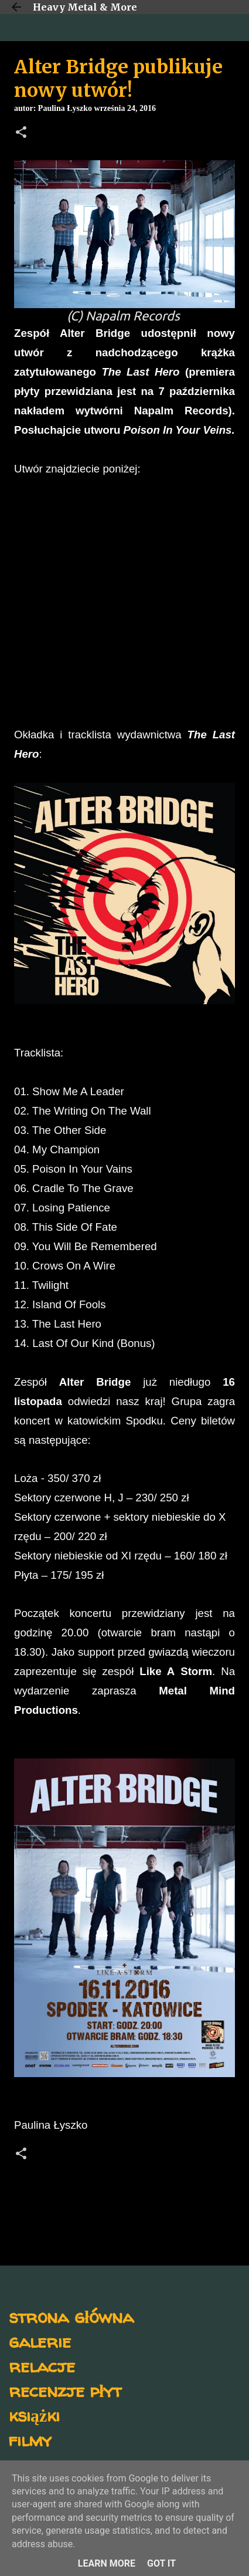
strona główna (71, 2316)
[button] (21, 133)
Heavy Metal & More (85, 7)
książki (34, 2415)
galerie (40, 2341)
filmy (30, 2440)
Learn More (106, 2563)
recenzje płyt (65, 2390)
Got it (161, 2563)
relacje (42, 2366)
